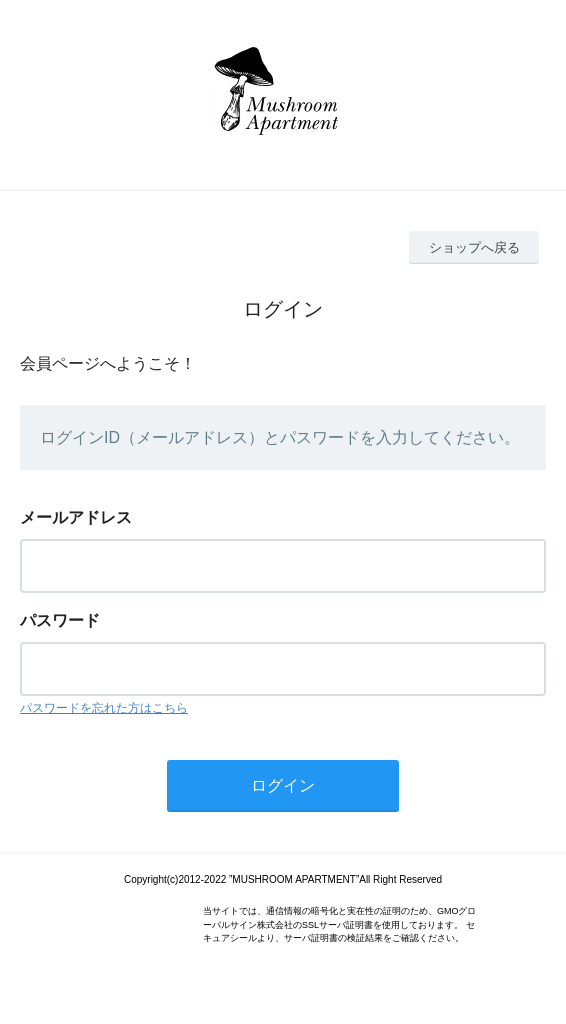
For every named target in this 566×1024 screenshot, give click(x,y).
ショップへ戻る (474, 247)
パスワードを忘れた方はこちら (104, 708)
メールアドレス (76, 517)
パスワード (60, 620)
